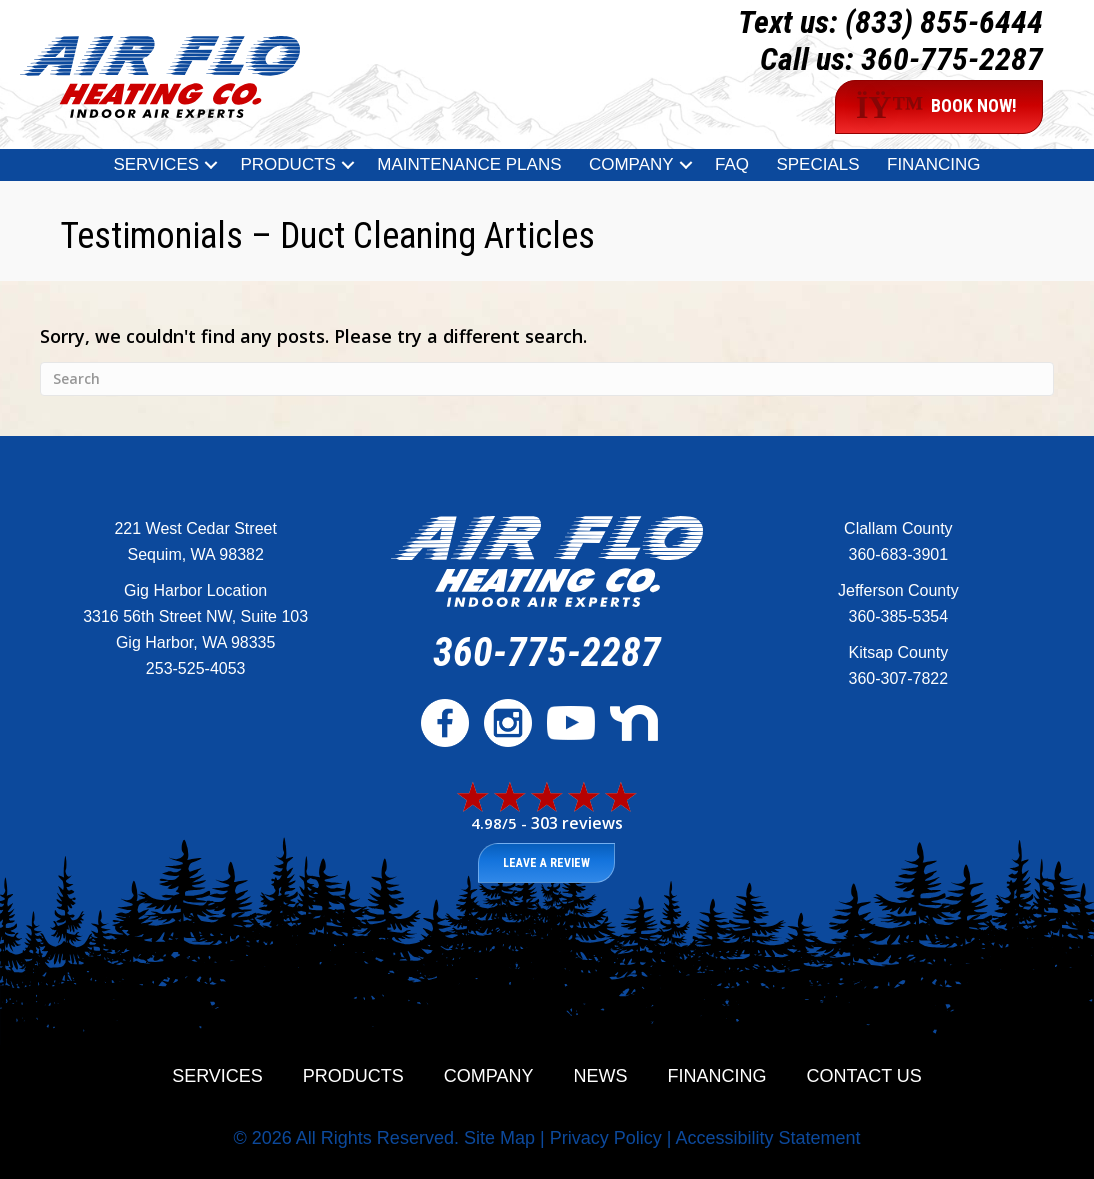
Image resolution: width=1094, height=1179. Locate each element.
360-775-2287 (952, 59)
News (601, 1076)
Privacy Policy (606, 1138)
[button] (211, 165)
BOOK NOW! (937, 107)
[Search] (547, 379)
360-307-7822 (899, 678)
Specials (817, 164)
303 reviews (577, 823)
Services (156, 164)
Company (631, 164)
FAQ (732, 164)
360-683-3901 (899, 554)
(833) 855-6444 (944, 22)
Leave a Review (546, 863)
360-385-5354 (899, 616)
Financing (934, 164)
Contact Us (864, 1076)
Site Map (499, 1138)
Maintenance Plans (469, 164)
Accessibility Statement (767, 1138)
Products (287, 164)
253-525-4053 (196, 668)
